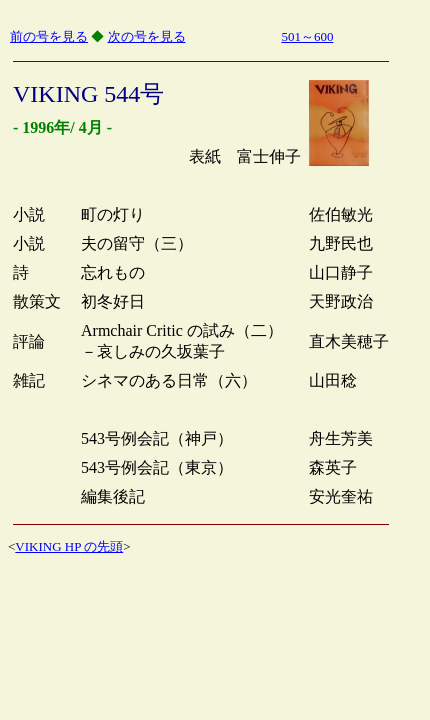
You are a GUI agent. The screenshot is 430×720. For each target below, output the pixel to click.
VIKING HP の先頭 (69, 546)
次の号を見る (147, 36)
